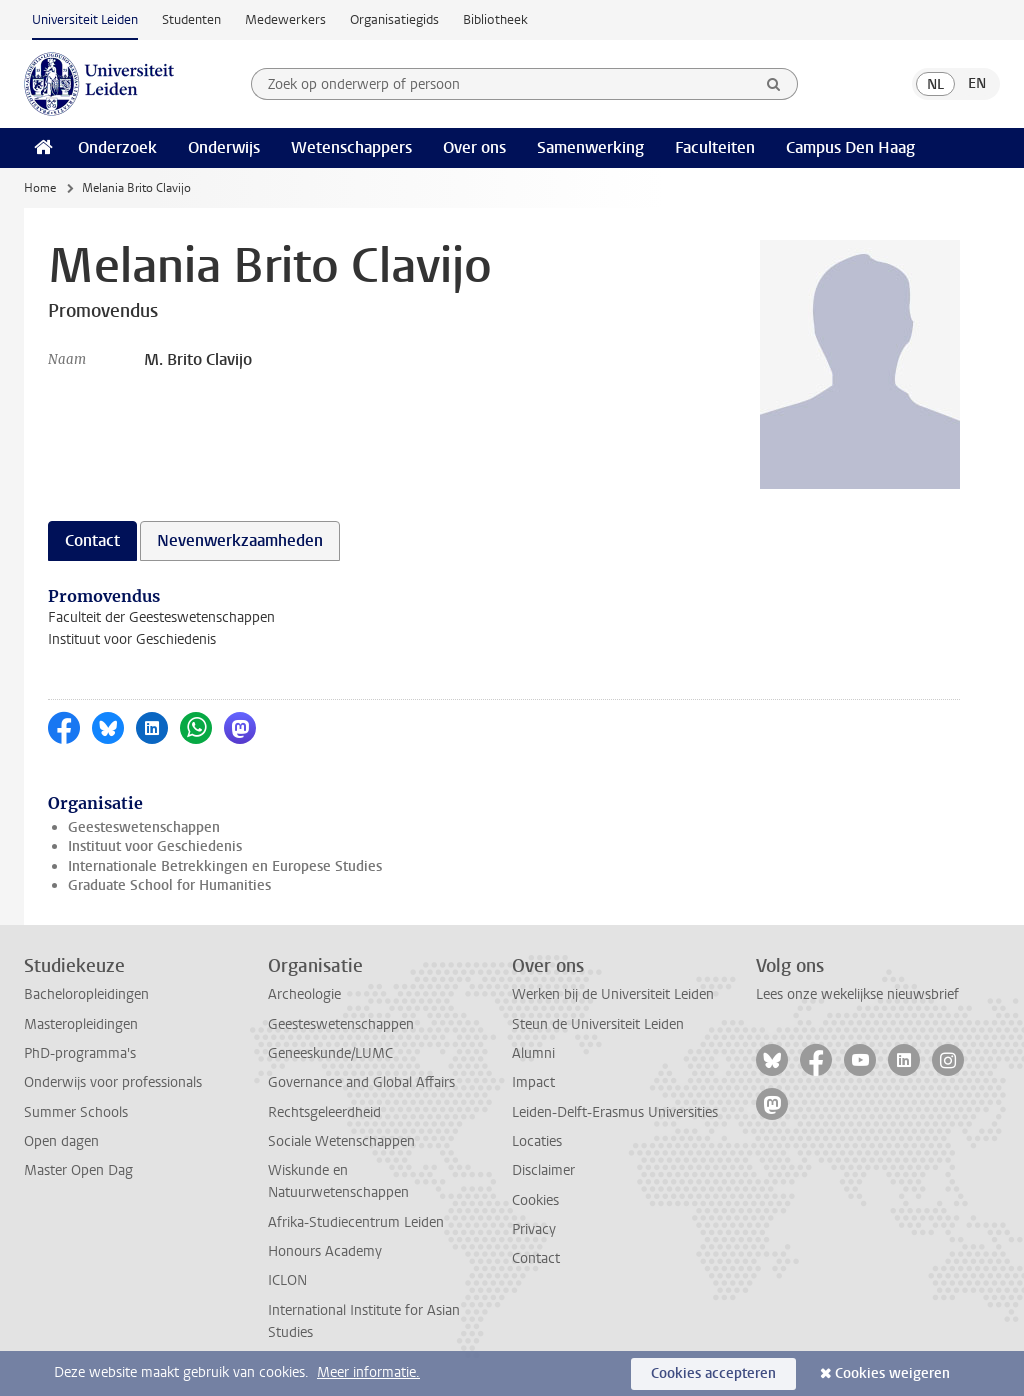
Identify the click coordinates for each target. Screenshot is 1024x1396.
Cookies (535, 1200)
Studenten (191, 19)
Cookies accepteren (713, 1373)
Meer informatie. (368, 1372)
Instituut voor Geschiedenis (155, 846)
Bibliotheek (495, 19)
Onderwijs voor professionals (113, 1082)
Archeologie (304, 994)
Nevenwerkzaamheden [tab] (240, 540)
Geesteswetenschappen (144, 827)
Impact (533, 1082)
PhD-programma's (80, 1053)
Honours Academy (325, 1251)
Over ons (474, 147)
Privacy (534, 1229)
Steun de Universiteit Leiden (598, 1024)
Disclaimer (543, 1170)
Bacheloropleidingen (86, 994)
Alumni (533, 1053)
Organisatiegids (394, 19)
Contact (536, 1258)
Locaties (537, 1141)
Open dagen (61, 1141)
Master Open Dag (78, 1170)
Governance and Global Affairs (361, 1082)
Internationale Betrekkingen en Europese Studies (225, 866)
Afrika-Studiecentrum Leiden (356, 1222)
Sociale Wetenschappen (341, 1141)
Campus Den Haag (850, 147)
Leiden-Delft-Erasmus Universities (615, 1112)
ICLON (287, 1280)
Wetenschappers (351, 147)
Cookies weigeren (892, 1373)
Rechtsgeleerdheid (324, 1112)
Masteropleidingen (81, 1024)
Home (40, 188)
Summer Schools (76, 1112)
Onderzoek (117, 147)
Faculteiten (715, 147)
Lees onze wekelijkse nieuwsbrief (857, 994)
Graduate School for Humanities (169, 885)
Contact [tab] (92, 540)
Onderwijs (224, 147)
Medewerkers (285, 19)
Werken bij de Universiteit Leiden (613, 994)
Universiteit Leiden (85, 19)
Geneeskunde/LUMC (330, 1053)
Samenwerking (590, 147)
